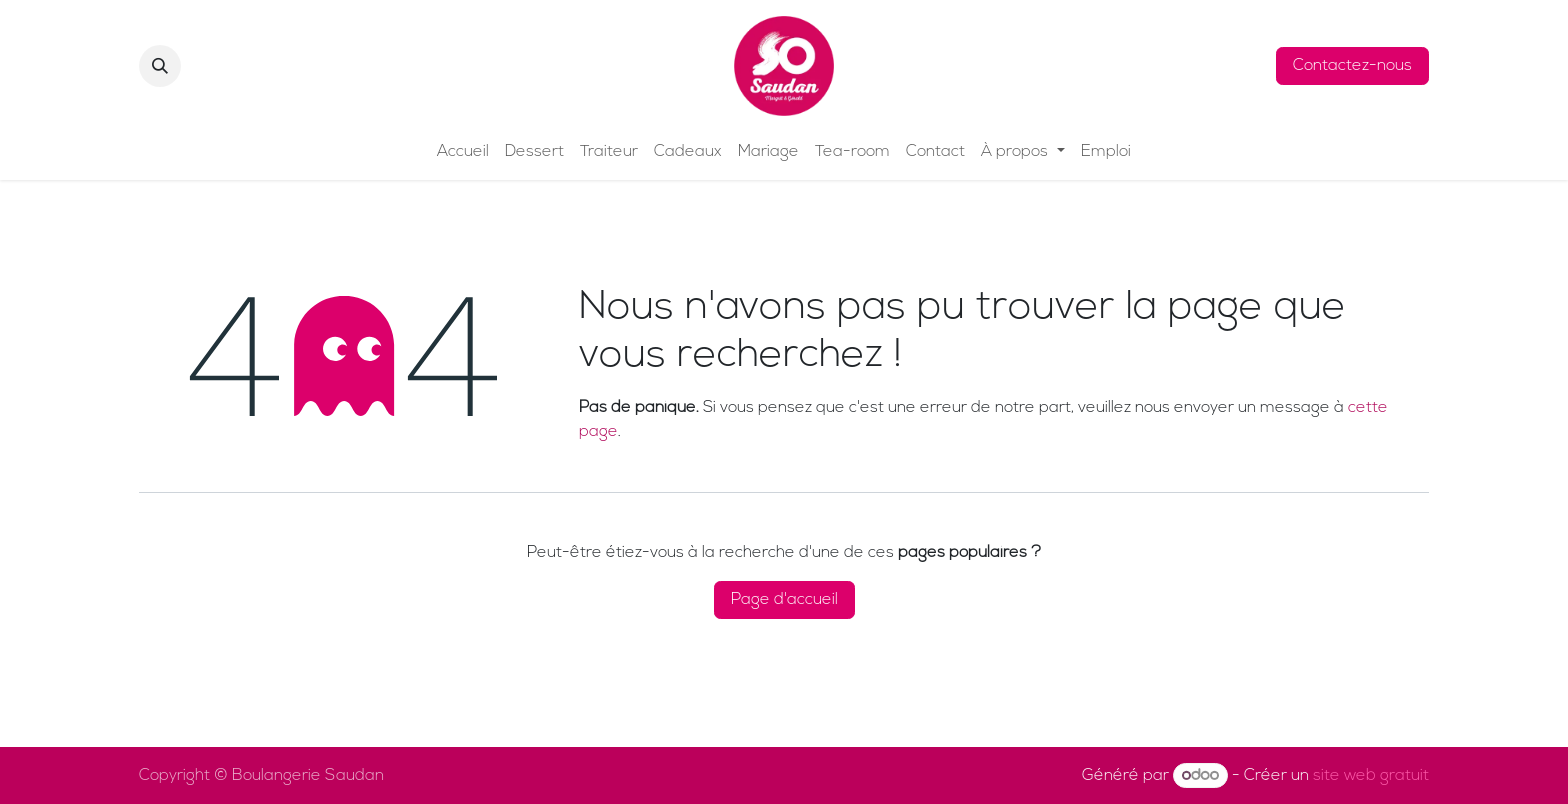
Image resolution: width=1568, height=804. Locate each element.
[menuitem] (463, 152)
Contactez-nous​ (1352, 66)
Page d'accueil (784, 600)
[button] (160, 66)
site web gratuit (1371, 776)
